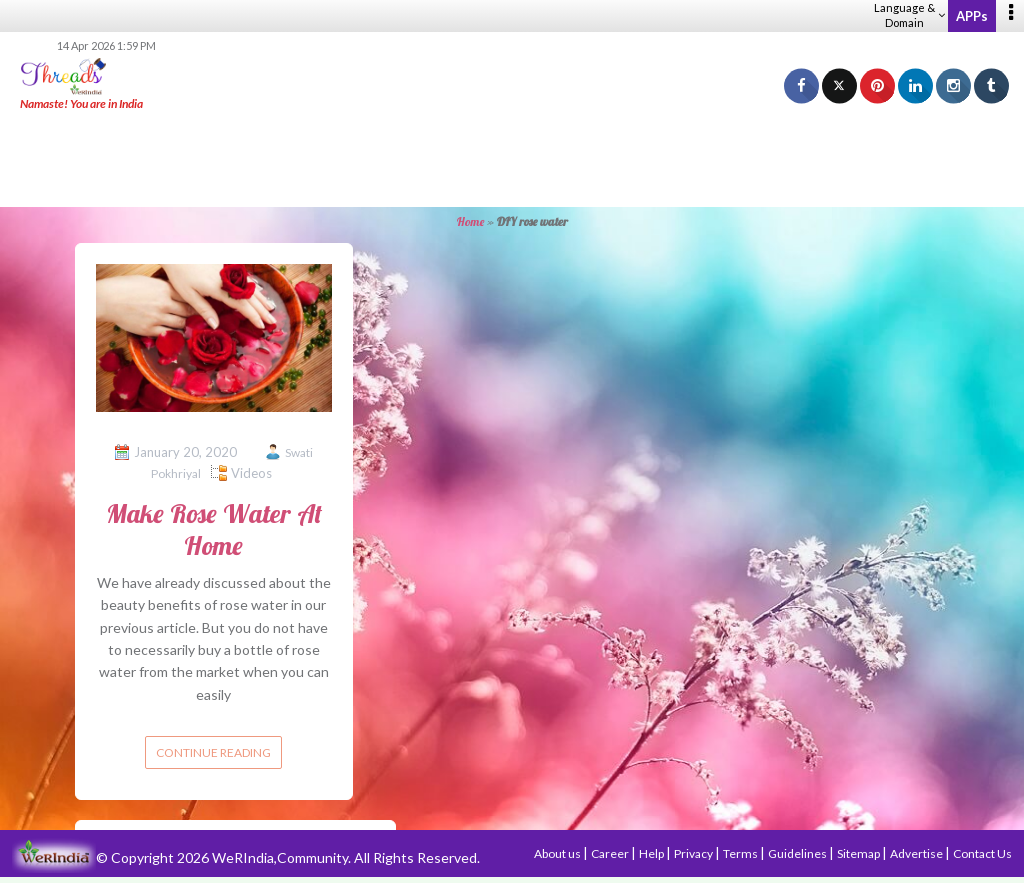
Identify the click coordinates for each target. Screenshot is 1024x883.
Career (611, 853)
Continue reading (213, 752)
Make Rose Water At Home (214, 529)
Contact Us (982, 853)
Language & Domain (909, 15)
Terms (741, 853)
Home (470, 221)
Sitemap (859, 853)
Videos (251, 473)
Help (652, 853)
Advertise (917, 853)
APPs (972, 16)
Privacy (694, 853)
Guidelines (798, 853)
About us (558, 853)
